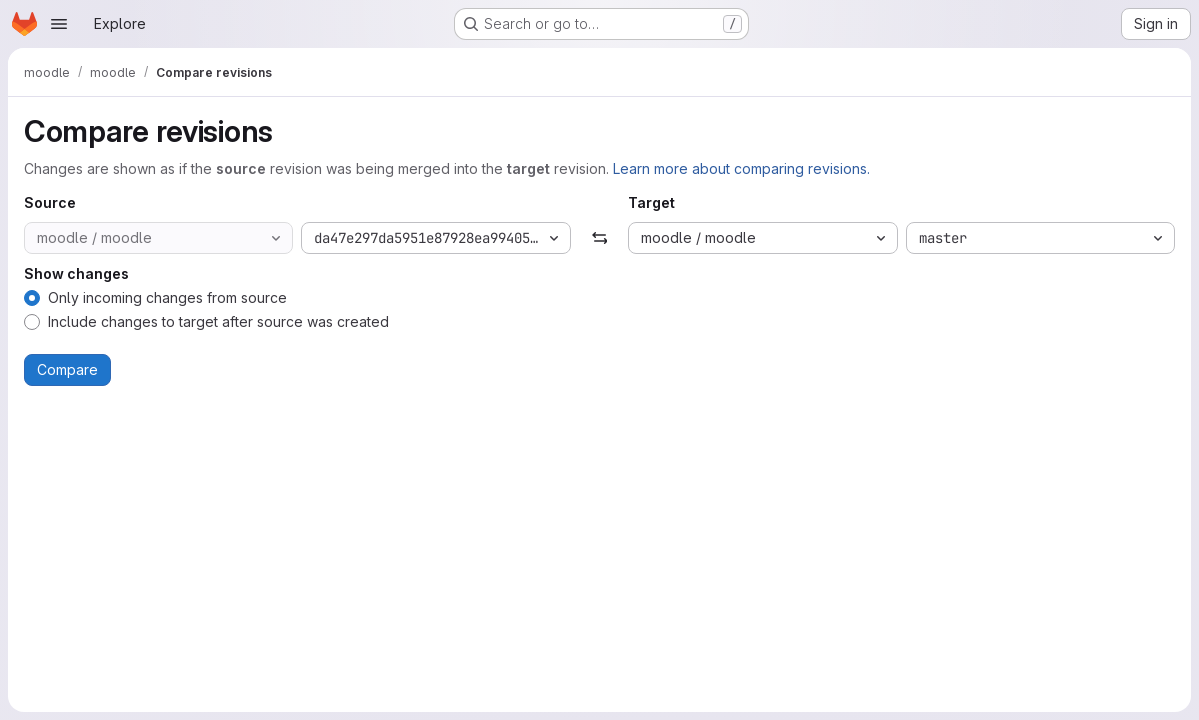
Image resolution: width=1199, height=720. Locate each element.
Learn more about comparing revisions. (741, 168)
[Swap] (599, 238)
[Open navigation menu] (59, 24)
